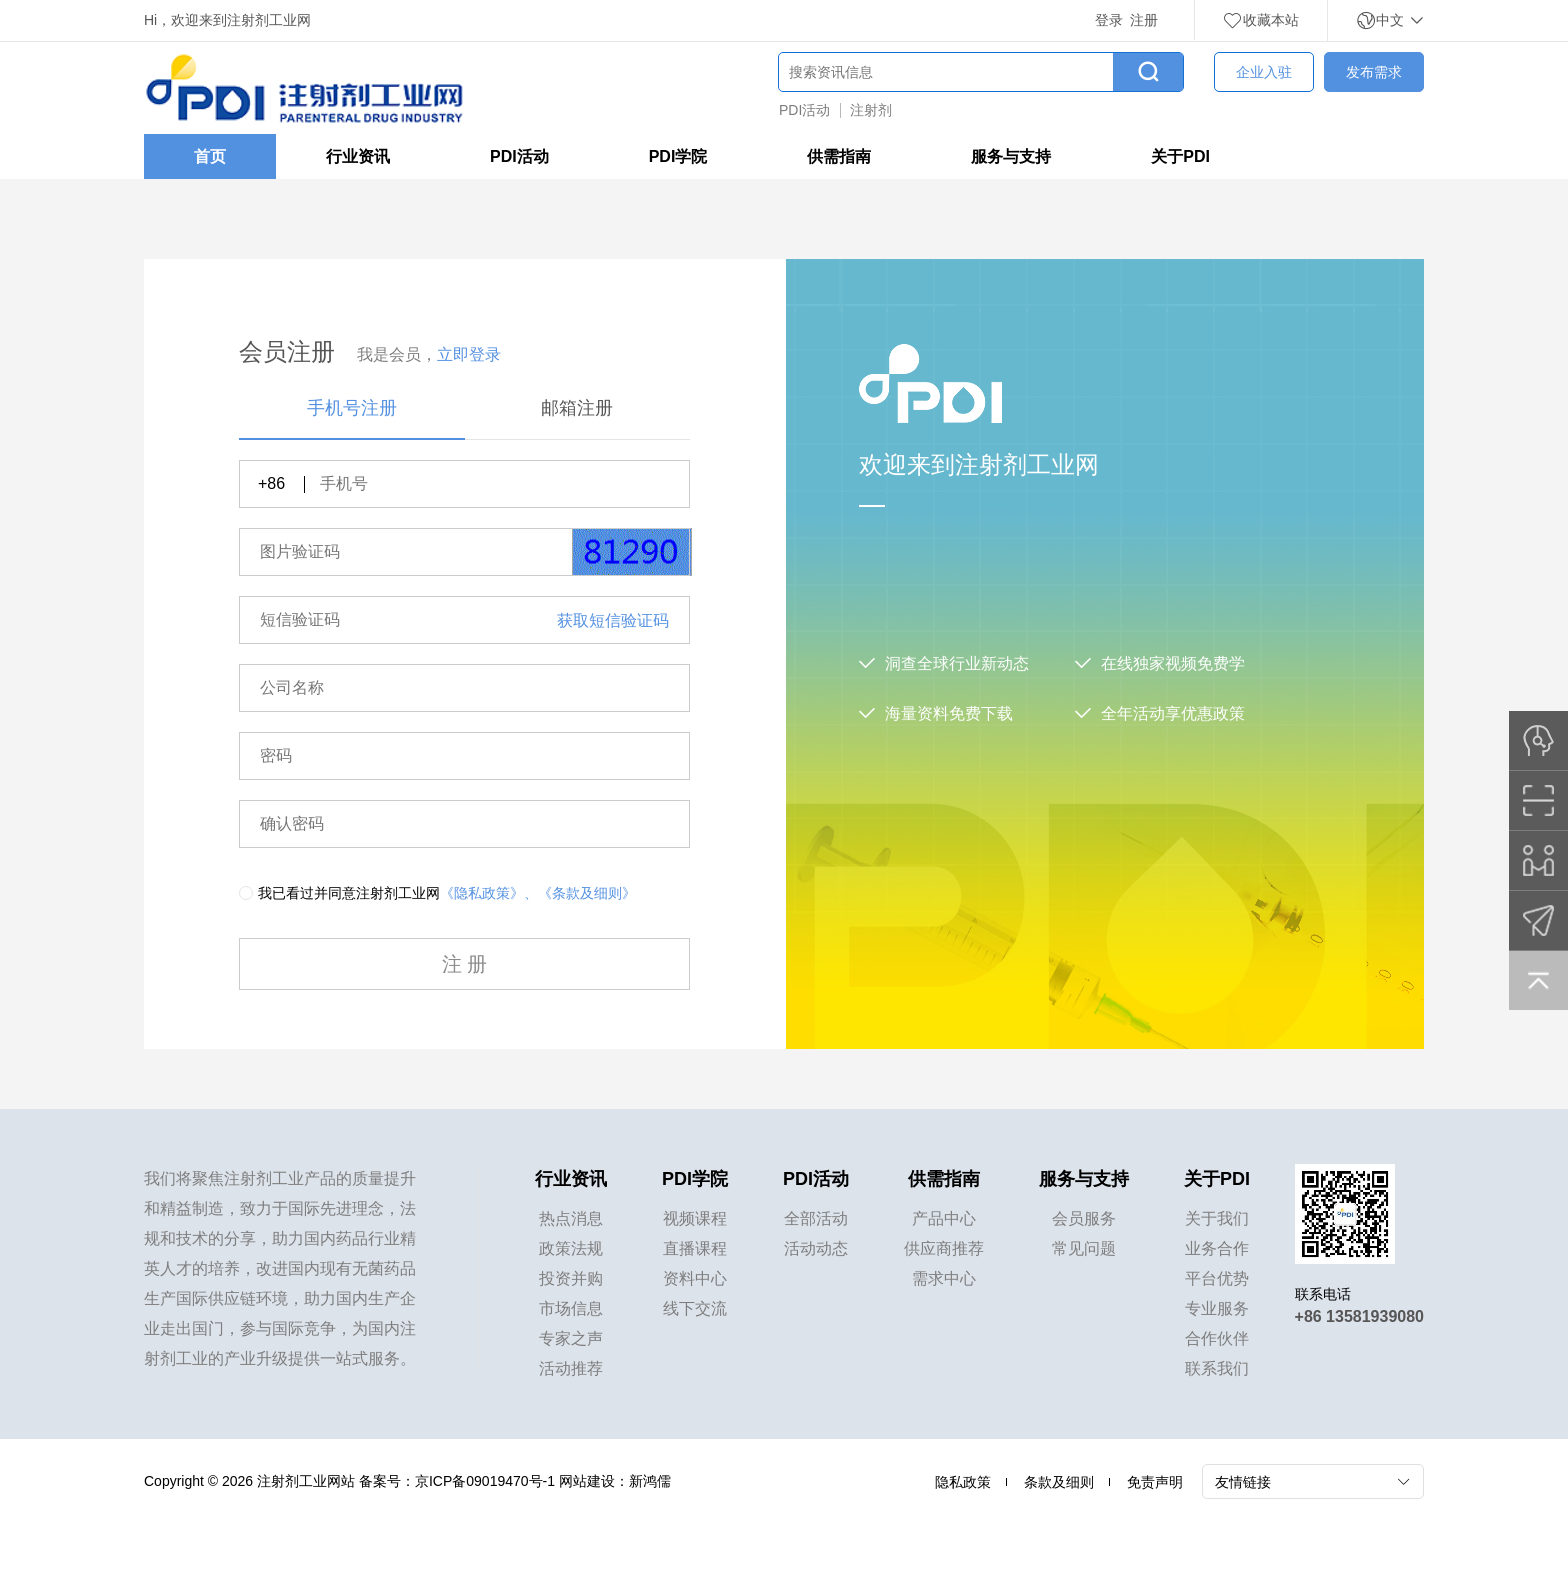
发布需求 (1374, 72)
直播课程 (695, 1248)
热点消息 (571, 1218)
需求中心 (944, 1278)
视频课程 (695, 1218)
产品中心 (944, 1218)
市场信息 (571, 1308)
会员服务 (1084, 1218)
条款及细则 (1059, 1482)
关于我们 (1217, 1218)
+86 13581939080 (1359, 1316)
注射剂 (871, 110)
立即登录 (469, 354)
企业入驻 (1264, 72)
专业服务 (1217, 1308)
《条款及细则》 (587, 893)
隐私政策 (963, 1482)
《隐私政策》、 (489, 893)
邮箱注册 (577, 408)
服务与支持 (1011, 156)
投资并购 (571, 1278)
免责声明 (1155, 1482)
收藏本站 (1261, 20)
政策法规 (571, 1248)
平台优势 (1217, 1278)
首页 (210, 156)
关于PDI (1180, 156)
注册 (1144, 20)
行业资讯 (358, 156)
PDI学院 (678, 156)
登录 (1109, 20)
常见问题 (1084, 1248)
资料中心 (695, 1278)
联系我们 (1217, 1368)
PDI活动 (804, 110)
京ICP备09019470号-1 (485, 1481)
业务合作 (1217, 1248)
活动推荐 (571, 1368)
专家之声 (571, 1338)
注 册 (465, 964)
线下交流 (695, 1308)
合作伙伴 (1217, 1338)
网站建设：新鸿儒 (615, 1481)
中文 (1390, 20)
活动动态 (816, 1248)
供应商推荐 (944, 1248)
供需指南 (839, 156)
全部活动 (816, 1218)
